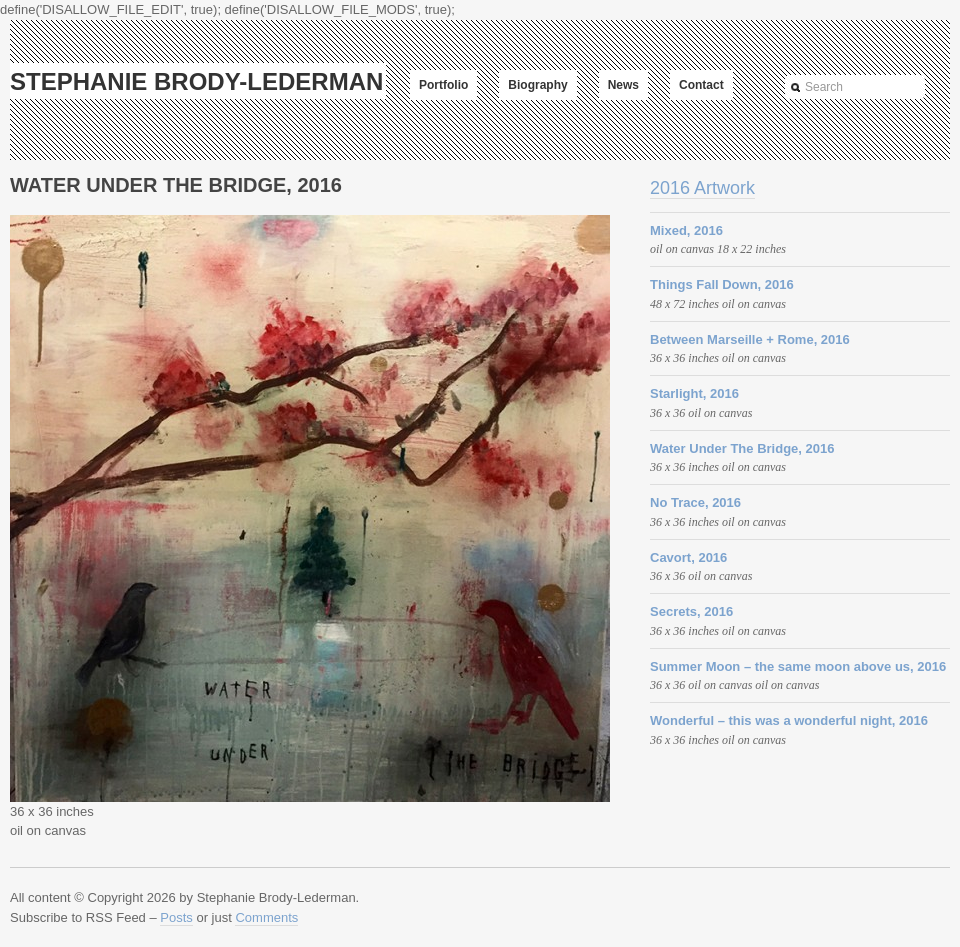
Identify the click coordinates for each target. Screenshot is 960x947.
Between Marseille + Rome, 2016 (750, 339)
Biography (537, 85)
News (623, 85)
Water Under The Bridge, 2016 (742, 448)
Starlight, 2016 (694, 393)
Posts (176, 917)
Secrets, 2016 (691, 611)
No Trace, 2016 (695, 502)
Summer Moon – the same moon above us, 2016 (798, 666)
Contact (701, 85)
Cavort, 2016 (688, 557)
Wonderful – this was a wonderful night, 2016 (789, 720)
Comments (266, 917)
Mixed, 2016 (686, 230)
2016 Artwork (702, 188)
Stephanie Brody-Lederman (196, 81)
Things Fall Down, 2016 (722, 284)
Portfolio (443, 85)
